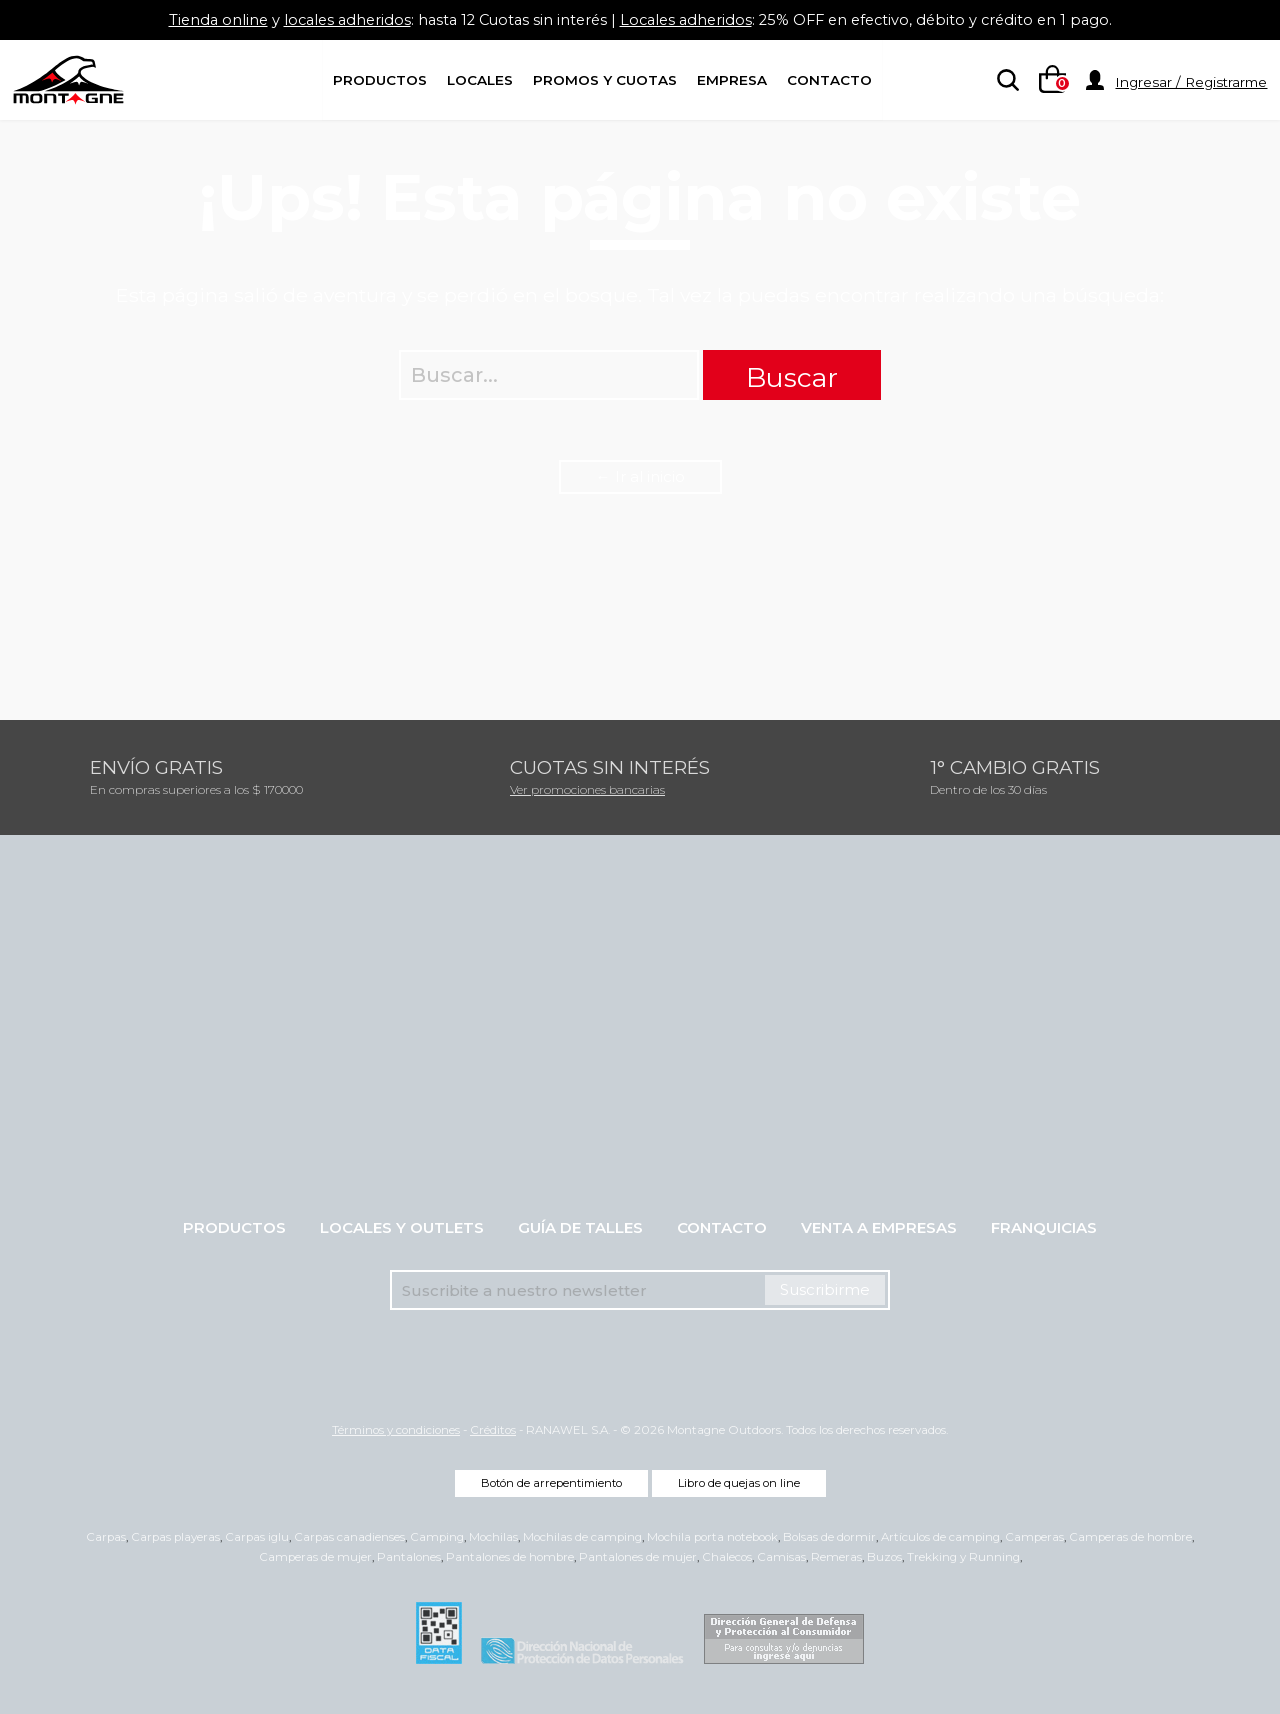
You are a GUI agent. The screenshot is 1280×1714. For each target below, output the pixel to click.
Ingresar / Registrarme (1191, 82)
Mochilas (493, 1537)
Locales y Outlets (402, 1227)
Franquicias (1044, 1227)
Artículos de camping (940, 1537)
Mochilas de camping (582, 1537)
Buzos (884, 1557)
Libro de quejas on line (739, 1483)
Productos (380, 80)
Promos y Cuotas (605, 80)
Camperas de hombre (1130, 1537)
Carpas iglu (257, 1537)
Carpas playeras (175, 1537)
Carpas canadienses (349, 1537)
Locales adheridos (687, 19)
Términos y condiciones (396, 1430)
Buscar (792, 377)
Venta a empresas (879, 1227)
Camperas (1034, 1537)
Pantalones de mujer (638, 1557)
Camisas (781, 1557)
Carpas (106, 1537)
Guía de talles (580, 1227)
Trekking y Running (963, 1557)
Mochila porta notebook (712, 1537)
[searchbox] (1004, 81)
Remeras (836, 1557)
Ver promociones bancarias (587, 789)
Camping (437, 1537)
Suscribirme (825, 1289)
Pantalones (409, 1557)
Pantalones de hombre (510, 1557)
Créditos (493, 1430)
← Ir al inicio (640, 476)
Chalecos (727, 1557)
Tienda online (203, 19)
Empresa (732, 80)
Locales (480, 80)
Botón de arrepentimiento (551, 1483)
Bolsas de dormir (829, 1537)
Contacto (829, 80)
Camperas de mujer (315, 1557)
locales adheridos (336, 19)
